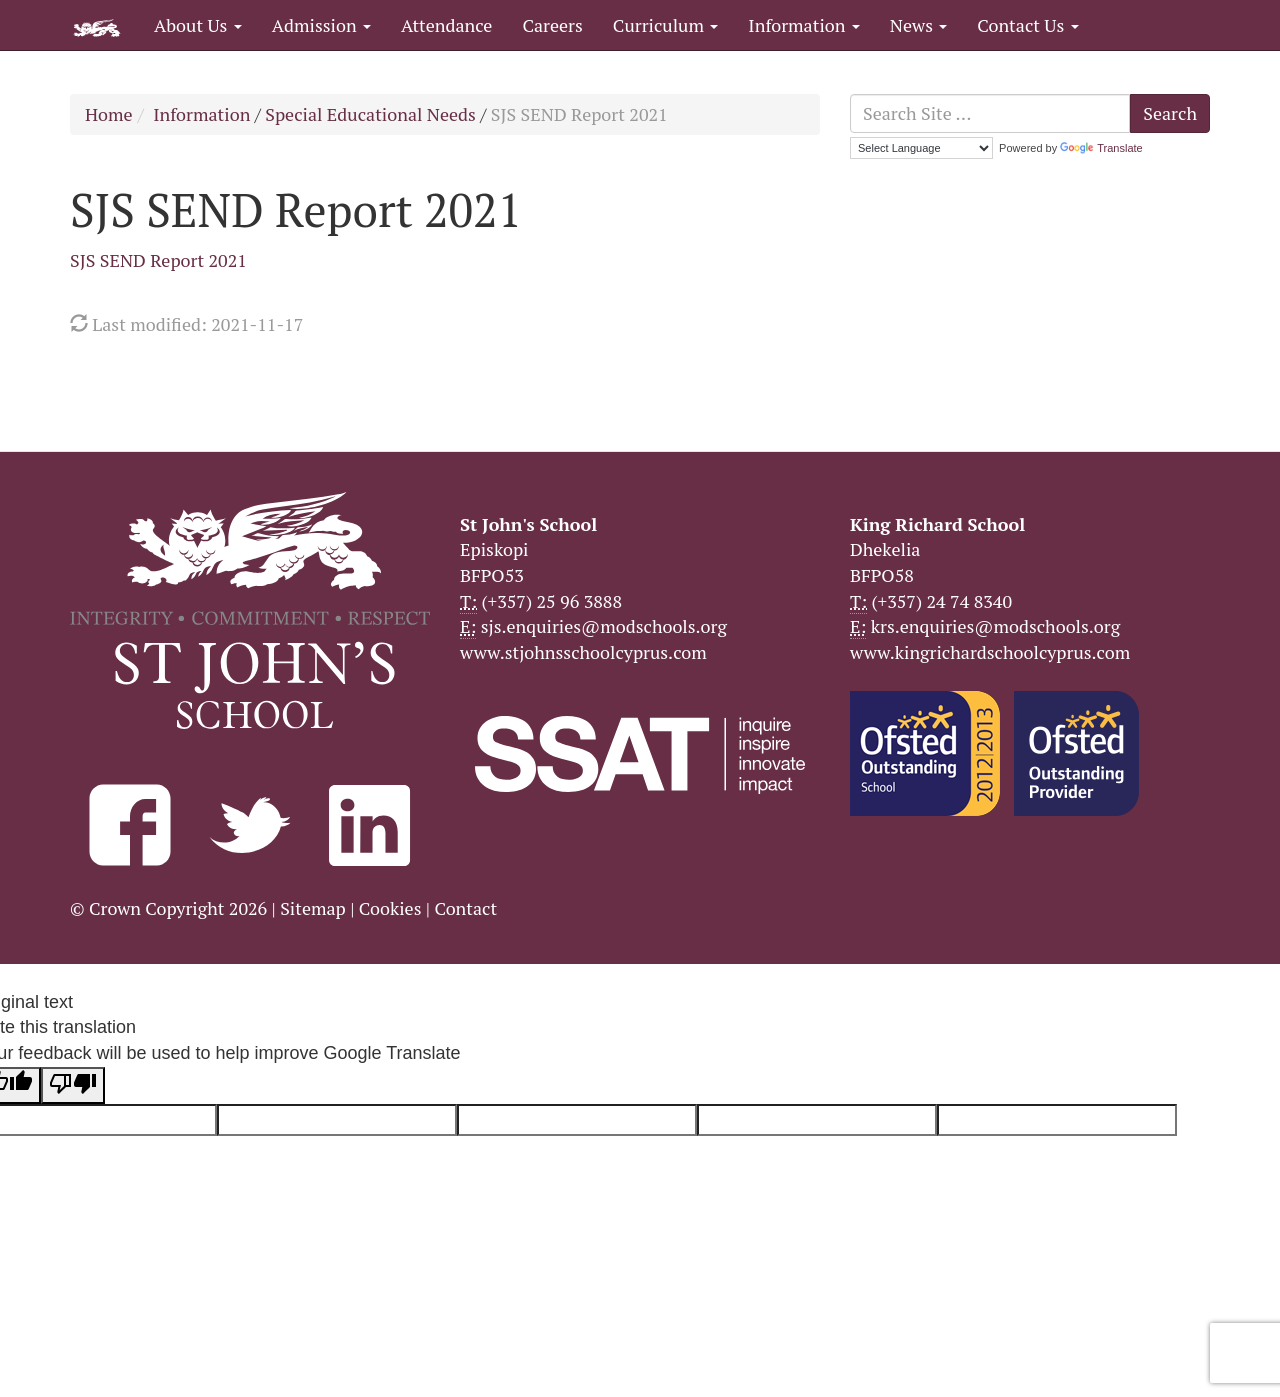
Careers (552, 25)
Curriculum (666, 25)
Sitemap (313, 908)
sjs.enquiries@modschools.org (604, 626)
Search (1170, 113)
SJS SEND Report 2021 (158, 260)
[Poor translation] (73, 1086)
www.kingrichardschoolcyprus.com (990, 652)
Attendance (446, 25)
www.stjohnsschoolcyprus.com (583, 652)
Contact (465, 908)
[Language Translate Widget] (921, 148)
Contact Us (1027, 25)
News (918, 25)
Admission (321, 25)
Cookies (390, 908)
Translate (1101, 148)
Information (803, 25)
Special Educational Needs (370, 114)
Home (109, 114)
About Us (198, 25)
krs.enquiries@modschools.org (995, 626)
